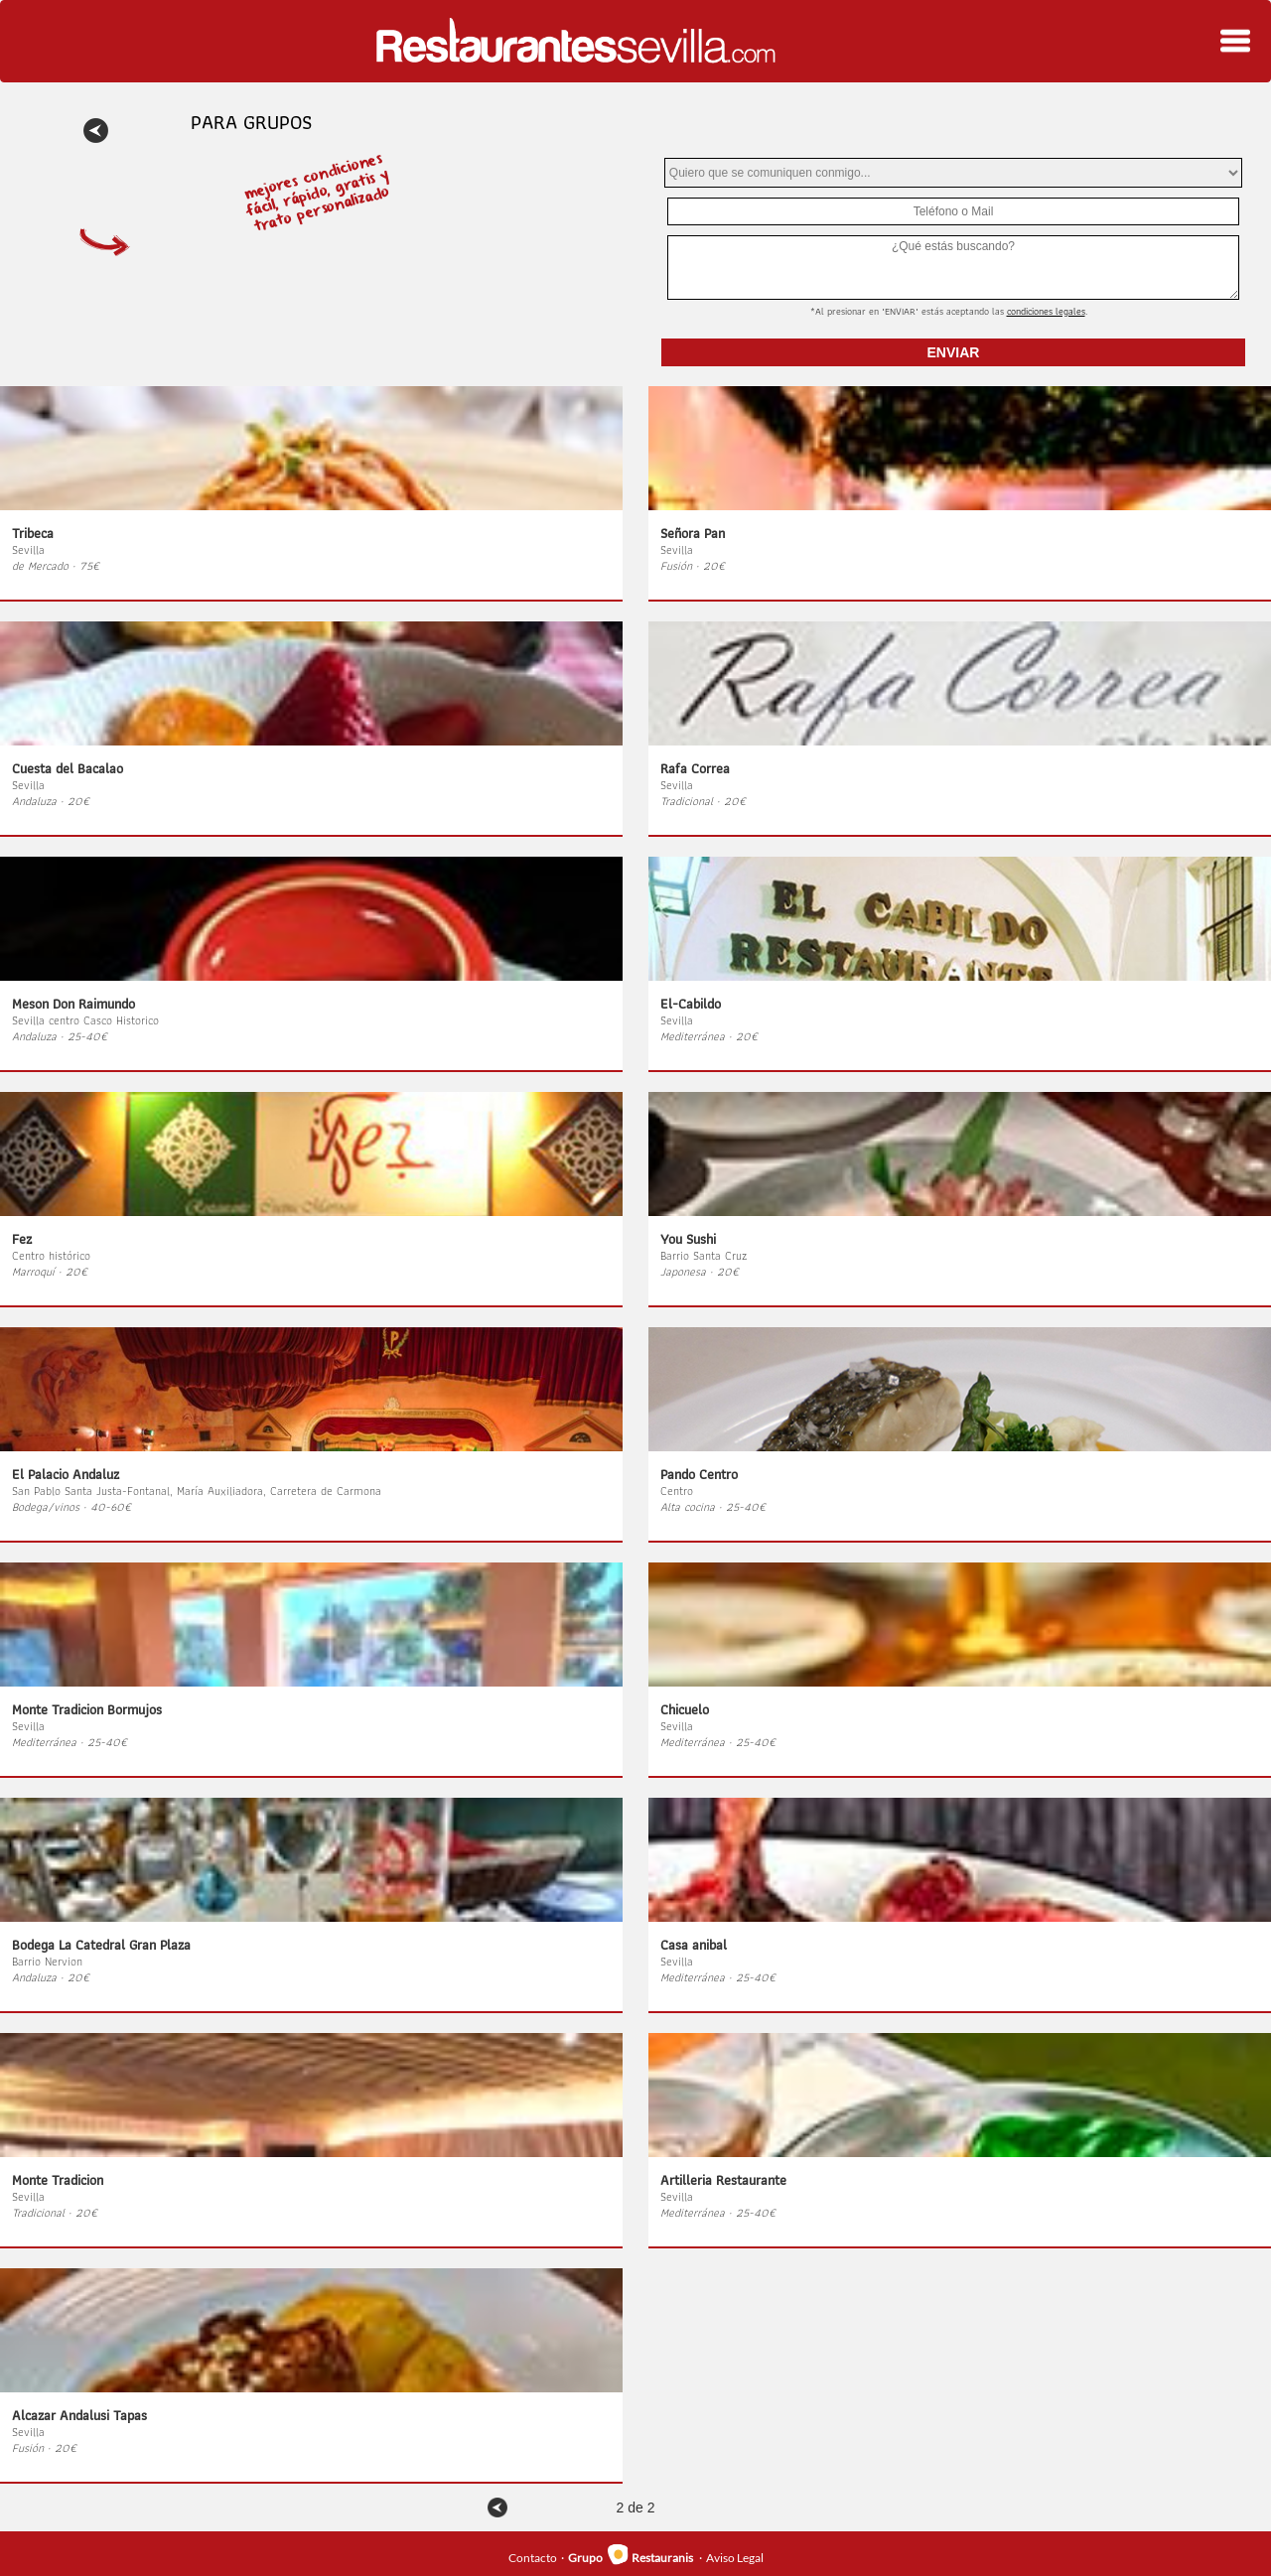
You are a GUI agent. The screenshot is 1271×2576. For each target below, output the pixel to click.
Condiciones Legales (1046, 311)
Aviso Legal (735, 2557)
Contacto (532, 2557)
